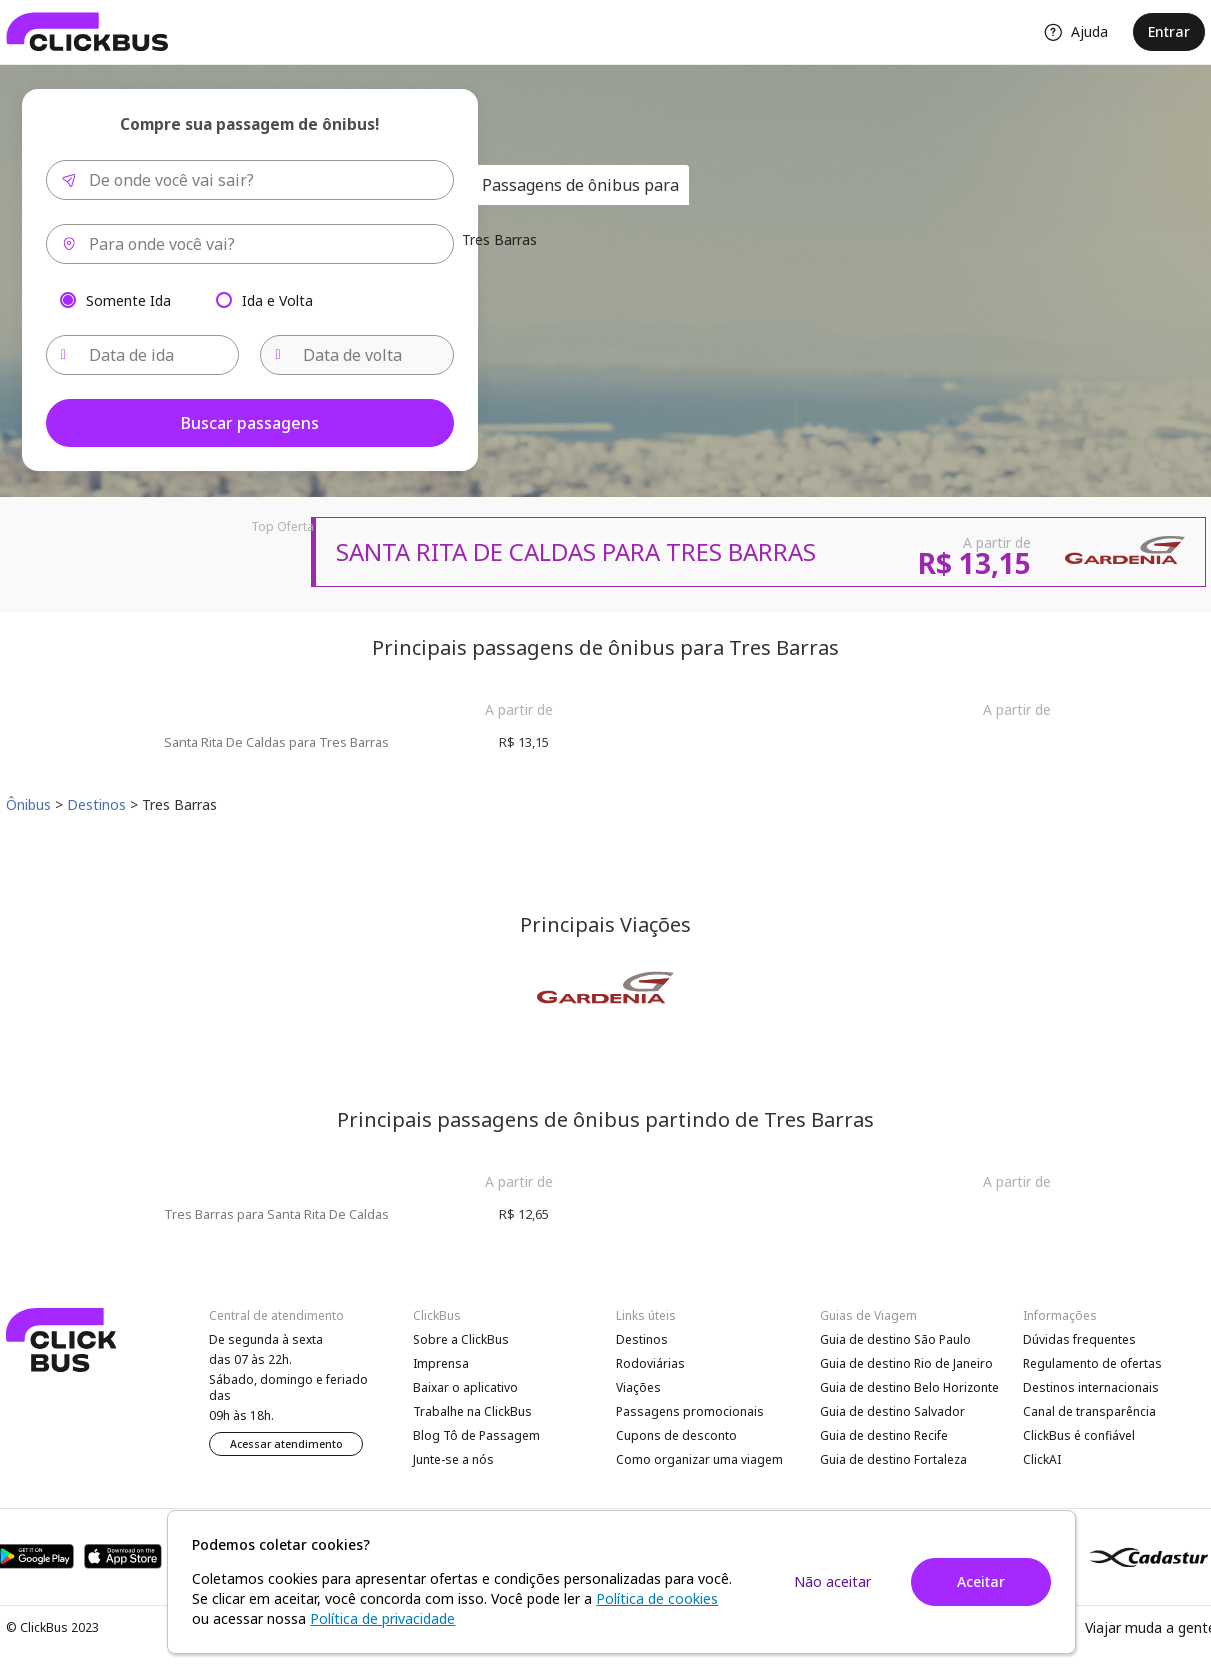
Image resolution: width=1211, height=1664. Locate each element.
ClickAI (1042, 1459)
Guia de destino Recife (884, 1435)
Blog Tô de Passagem (476, 1435)
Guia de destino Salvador (892, 1411)
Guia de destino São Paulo (895, 1339)
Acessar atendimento (286, 1444)
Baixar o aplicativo (465, 1387)
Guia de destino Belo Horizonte (909, 1387)
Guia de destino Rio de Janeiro (906, 1363)
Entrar (1169, 31)
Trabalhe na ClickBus (472, 1411)
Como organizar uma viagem (699, 1459)
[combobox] (250, 180)
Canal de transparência (1089, 1411)
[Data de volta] (357, 355)
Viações (638, 1387)
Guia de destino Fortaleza (893, 1459)
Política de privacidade (382, 1618)
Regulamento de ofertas (1092, 1363)
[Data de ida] (143, 355)
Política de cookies (657, 1598)
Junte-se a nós (453, 1459)
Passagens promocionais (690, 1411)
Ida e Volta (277, 299)
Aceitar (981, 1581)
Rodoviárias (650, 1363)
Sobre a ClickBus (461, 1339)
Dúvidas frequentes (1079, 1339)
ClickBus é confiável (1079, 1435)
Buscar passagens (250, 423)
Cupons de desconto (676, 1435)
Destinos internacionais (1091, 1387)
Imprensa (441, 1363)
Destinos (642, 1339)
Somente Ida (128, 299)
